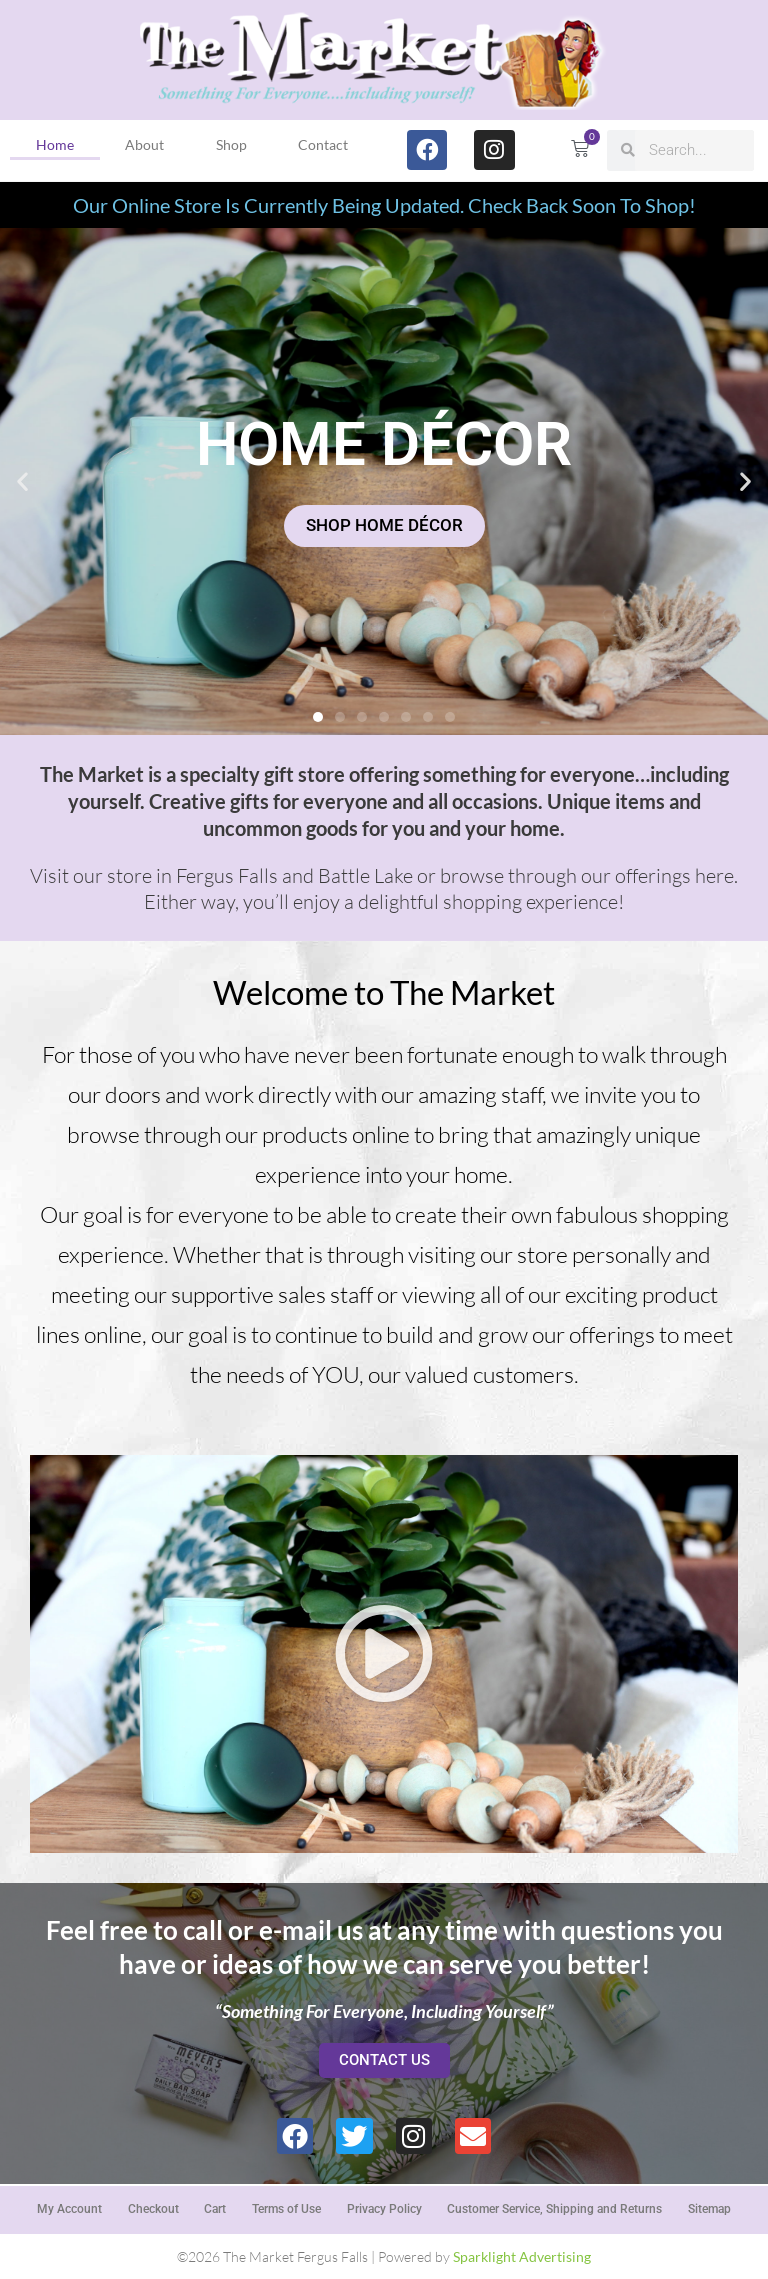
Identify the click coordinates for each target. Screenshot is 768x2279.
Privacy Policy (384, 2209)
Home (55, 144)
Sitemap (710, 2209)
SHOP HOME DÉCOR (384, 525)
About (144, 144)
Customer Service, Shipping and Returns (555, 2209)
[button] (22, 481)
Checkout (152, 2209)
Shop (231, 144)
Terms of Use (286, 2209)
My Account (68, 2209)
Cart (215, 2209)
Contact (323, 144)
